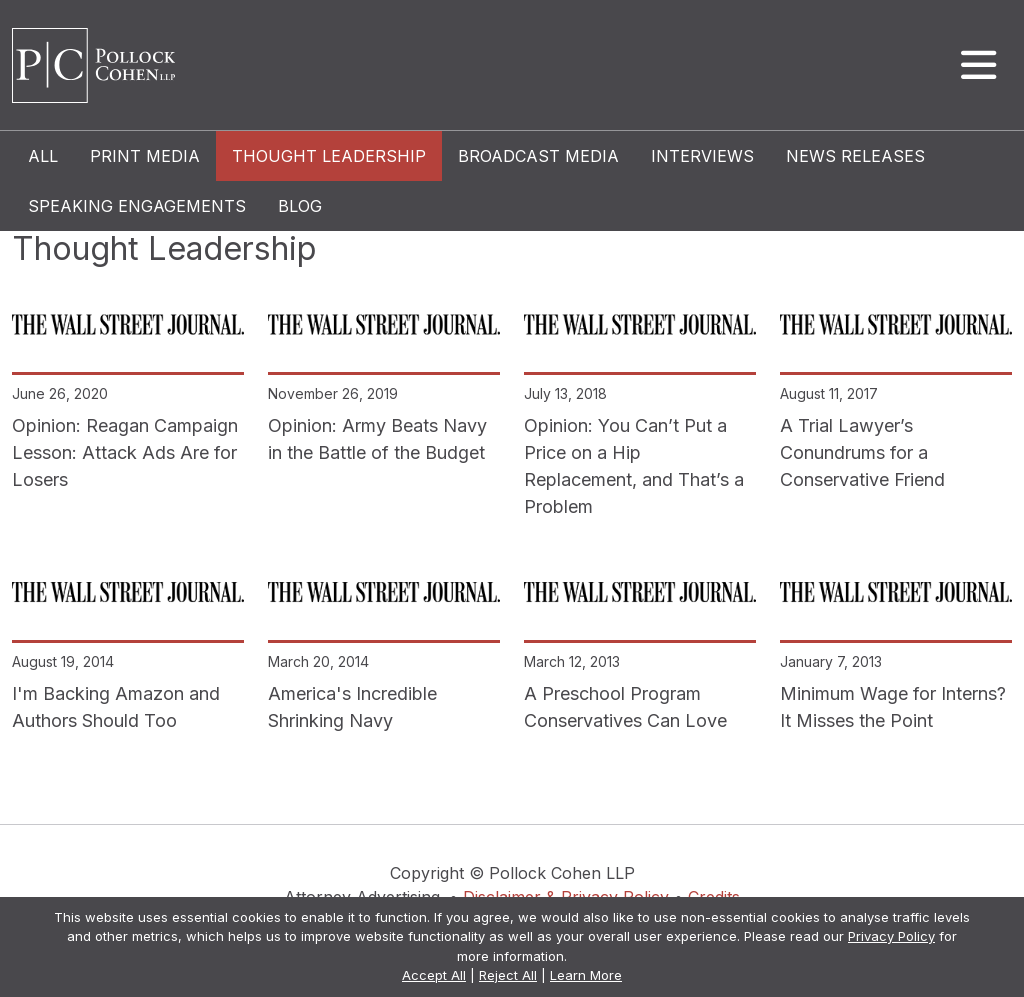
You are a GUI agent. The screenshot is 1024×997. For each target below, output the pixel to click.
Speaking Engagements (137, 206)
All (43, 156)
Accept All (434, 975)
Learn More (586, 975)
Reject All (508, 975)
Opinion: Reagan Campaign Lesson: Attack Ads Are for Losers (125, 452)
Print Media (145, 156)
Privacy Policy (891, 936)
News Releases (855, 156)
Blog (300, 206)
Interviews (702, 156)
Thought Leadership (329, 156)
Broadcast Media (538, 156)
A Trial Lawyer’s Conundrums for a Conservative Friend (862, 452)
